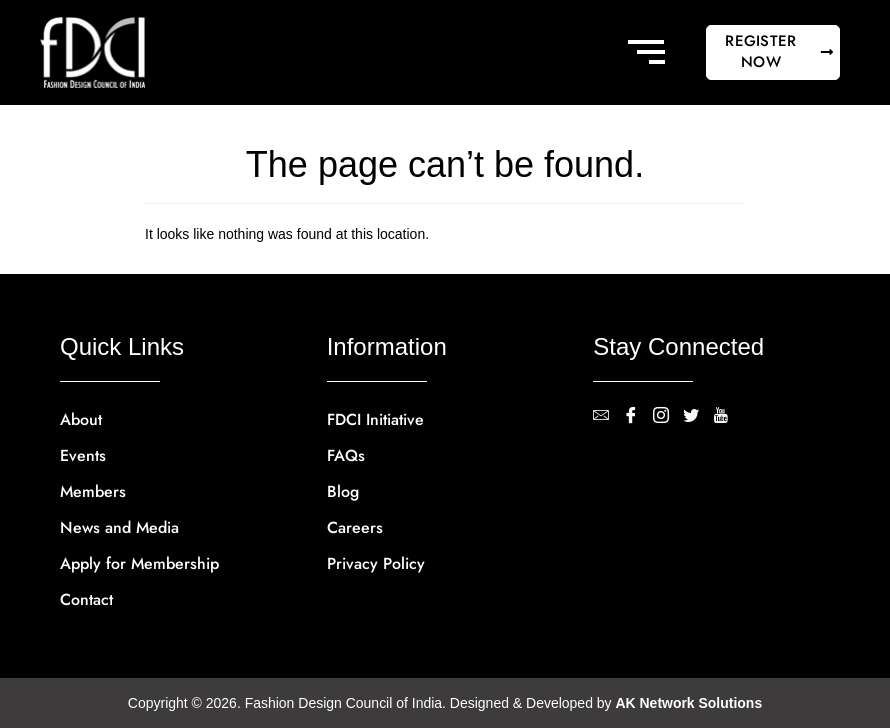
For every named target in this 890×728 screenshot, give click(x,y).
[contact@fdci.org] (608, 417)
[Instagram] (668, 417)
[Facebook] (638, 417)
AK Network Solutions (689, 703)
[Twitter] (698, 417)
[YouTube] (728, 417)
